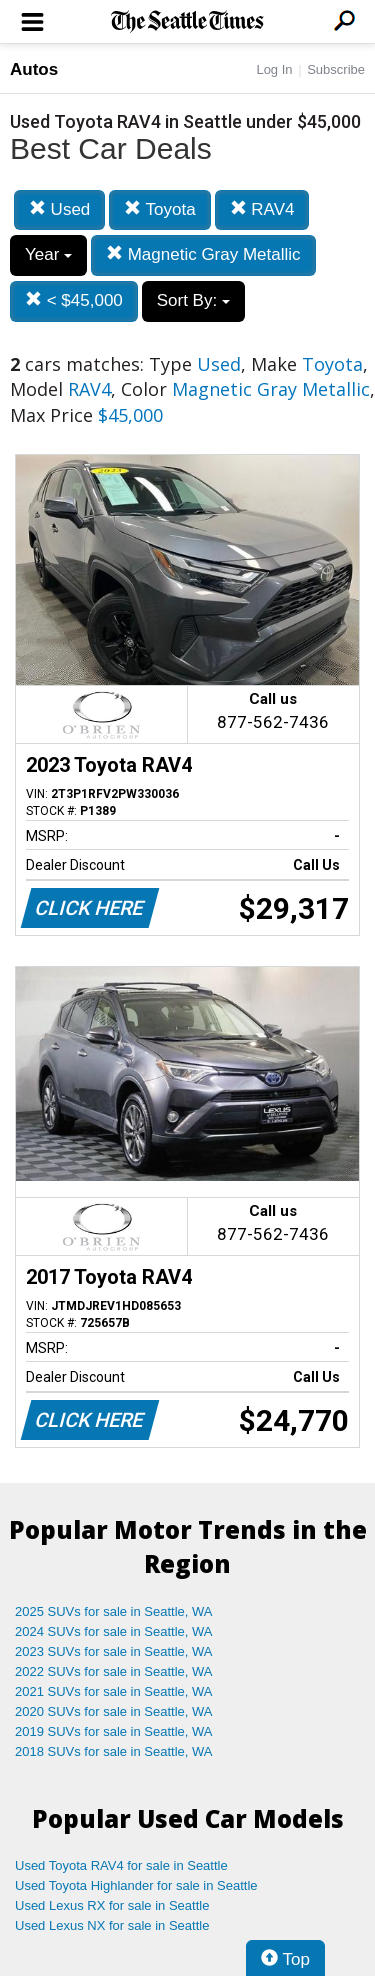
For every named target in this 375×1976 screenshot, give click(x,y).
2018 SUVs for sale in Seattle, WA (114, 1751)
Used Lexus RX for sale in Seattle (112, 1905)
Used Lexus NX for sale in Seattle (112, 1925)
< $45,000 (74, 300)
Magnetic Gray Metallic (203, 254)
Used (59, 209)
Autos (34, 69)
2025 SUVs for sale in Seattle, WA (114, 1611)
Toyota (160, 209)
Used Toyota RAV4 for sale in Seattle (121, 1865)
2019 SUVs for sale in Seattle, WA (114, 1731)
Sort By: (193, 300)
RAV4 (262, 209)
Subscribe (336, 69)
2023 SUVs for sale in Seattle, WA (114, 1651)
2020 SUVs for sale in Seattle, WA (114, 1711)
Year (48, 254)
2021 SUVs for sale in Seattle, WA (114, 1691)
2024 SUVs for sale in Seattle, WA (114, 1631)
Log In (274, 69)
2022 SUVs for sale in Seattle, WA (114, 1671)
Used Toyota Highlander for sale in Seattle (136, 1885)
